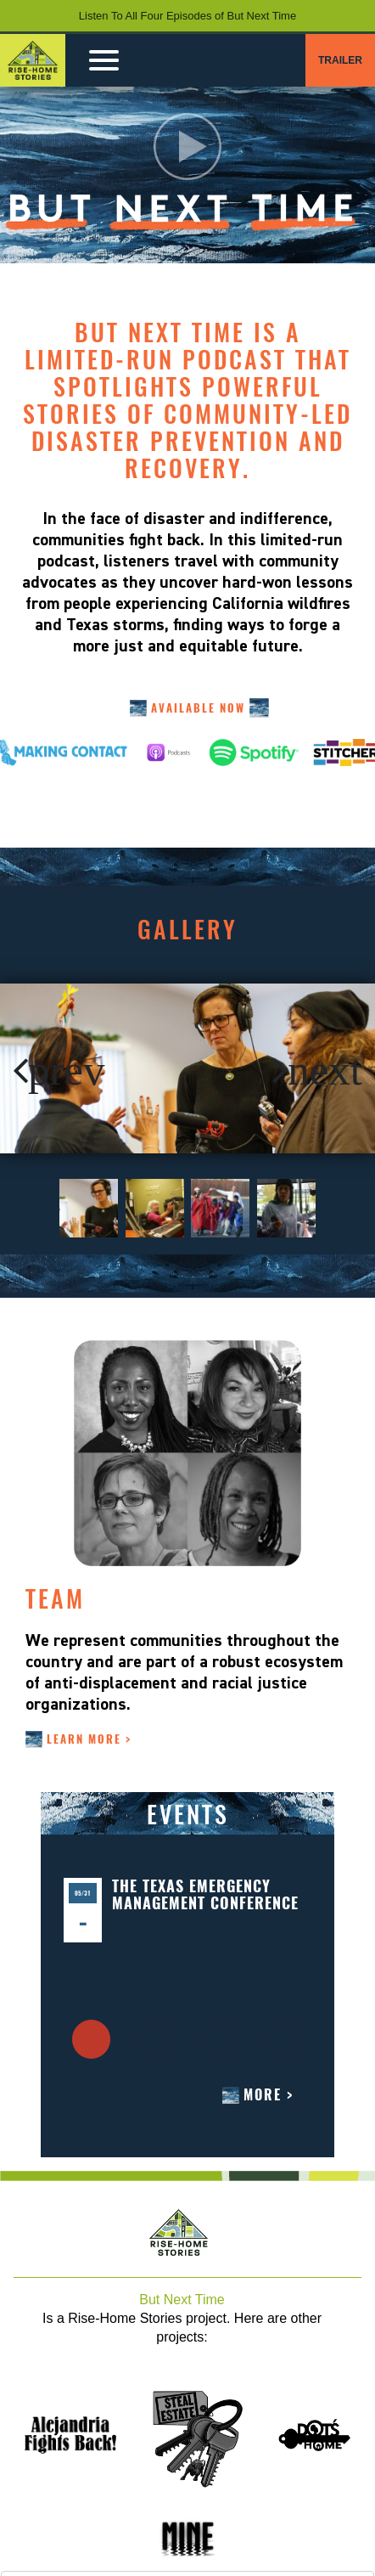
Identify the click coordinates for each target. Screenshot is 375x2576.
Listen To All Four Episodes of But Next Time (187, 15)
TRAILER (340, 60)
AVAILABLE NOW (198, 708)
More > (268, 2095)
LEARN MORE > (89, 1739)
